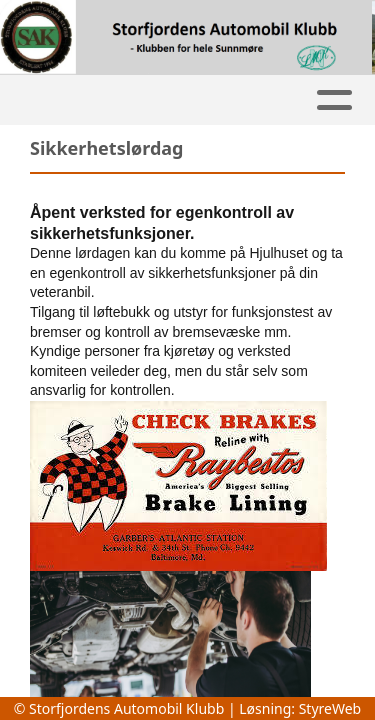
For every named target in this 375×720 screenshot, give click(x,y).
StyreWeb (330, 708)
